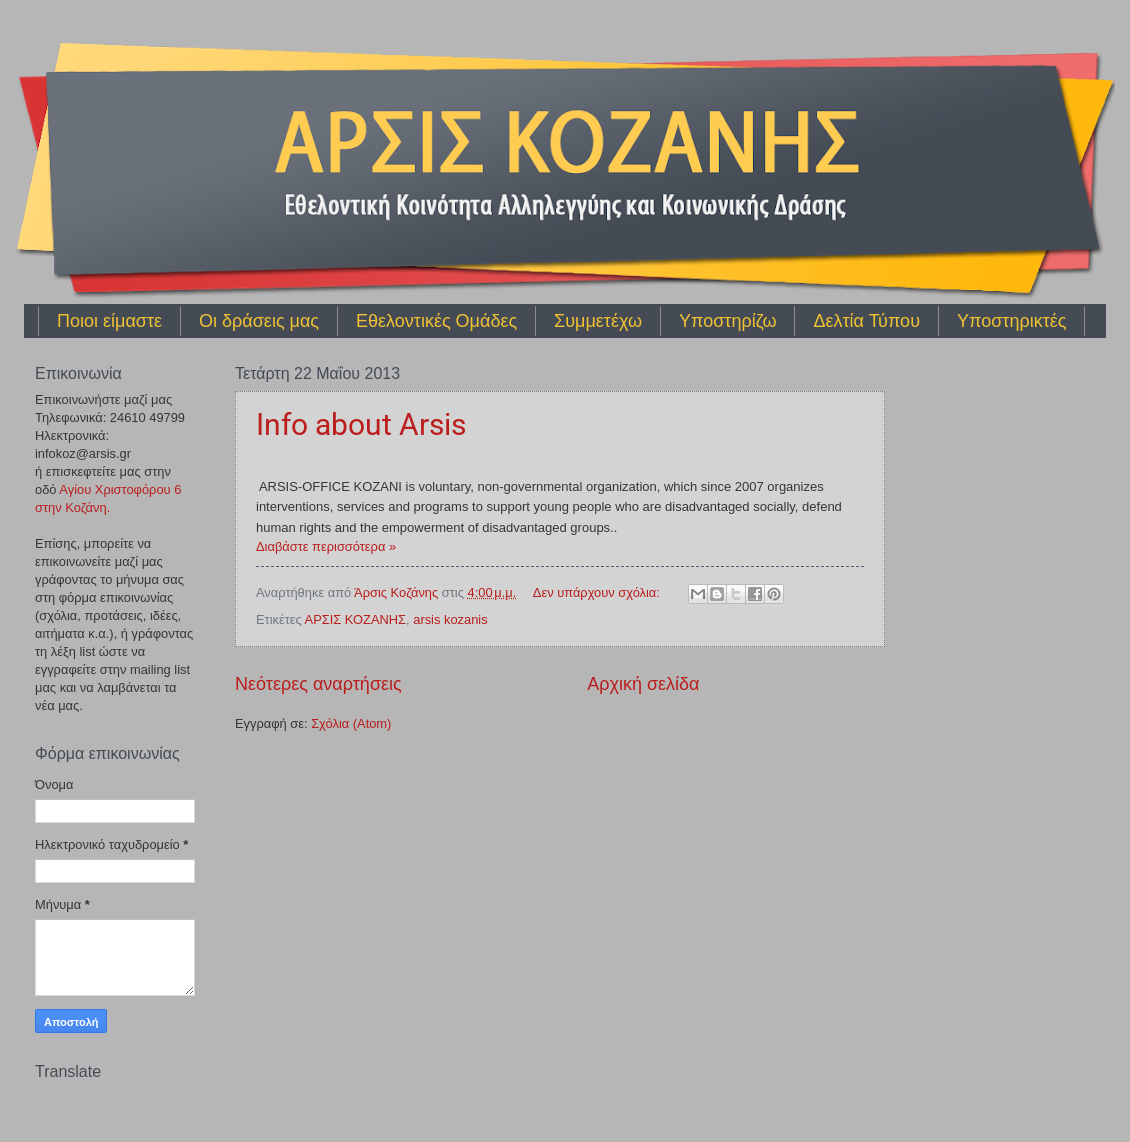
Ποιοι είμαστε (109, 321)
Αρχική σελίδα (643, 684)
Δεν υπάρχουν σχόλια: (598, 592)
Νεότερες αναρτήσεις (318, 684)
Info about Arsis (361, 424)
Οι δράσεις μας (259, 321)
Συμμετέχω (598, 321)
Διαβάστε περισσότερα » (326, 546)
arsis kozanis (450, 619)
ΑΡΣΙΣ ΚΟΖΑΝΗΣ (355, 619)
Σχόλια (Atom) (351, 723)
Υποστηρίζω (727, 321)
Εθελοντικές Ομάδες (436, 321)
